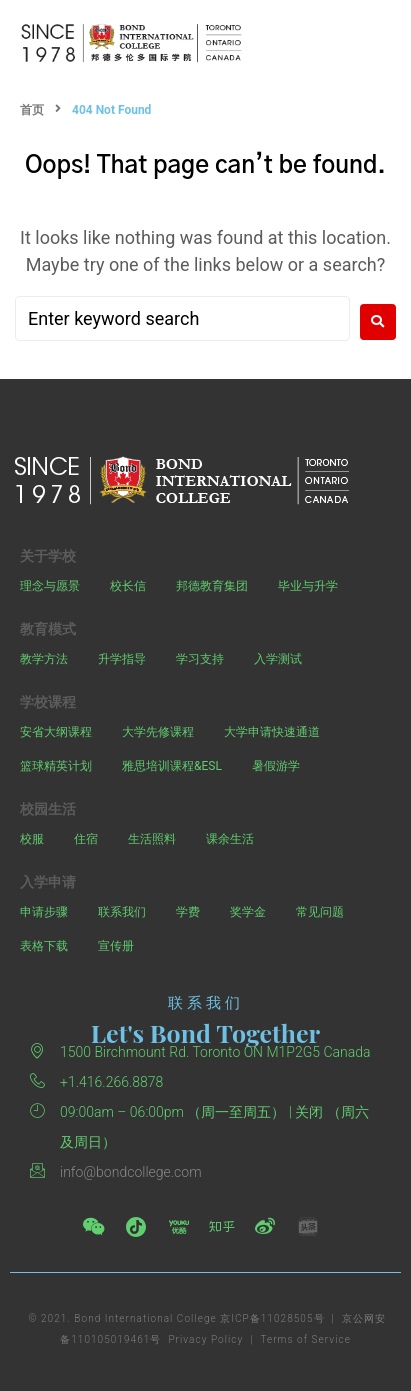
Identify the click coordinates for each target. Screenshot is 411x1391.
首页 (32, 110)
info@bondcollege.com (131, 1172)
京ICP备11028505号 (272, 1318)
